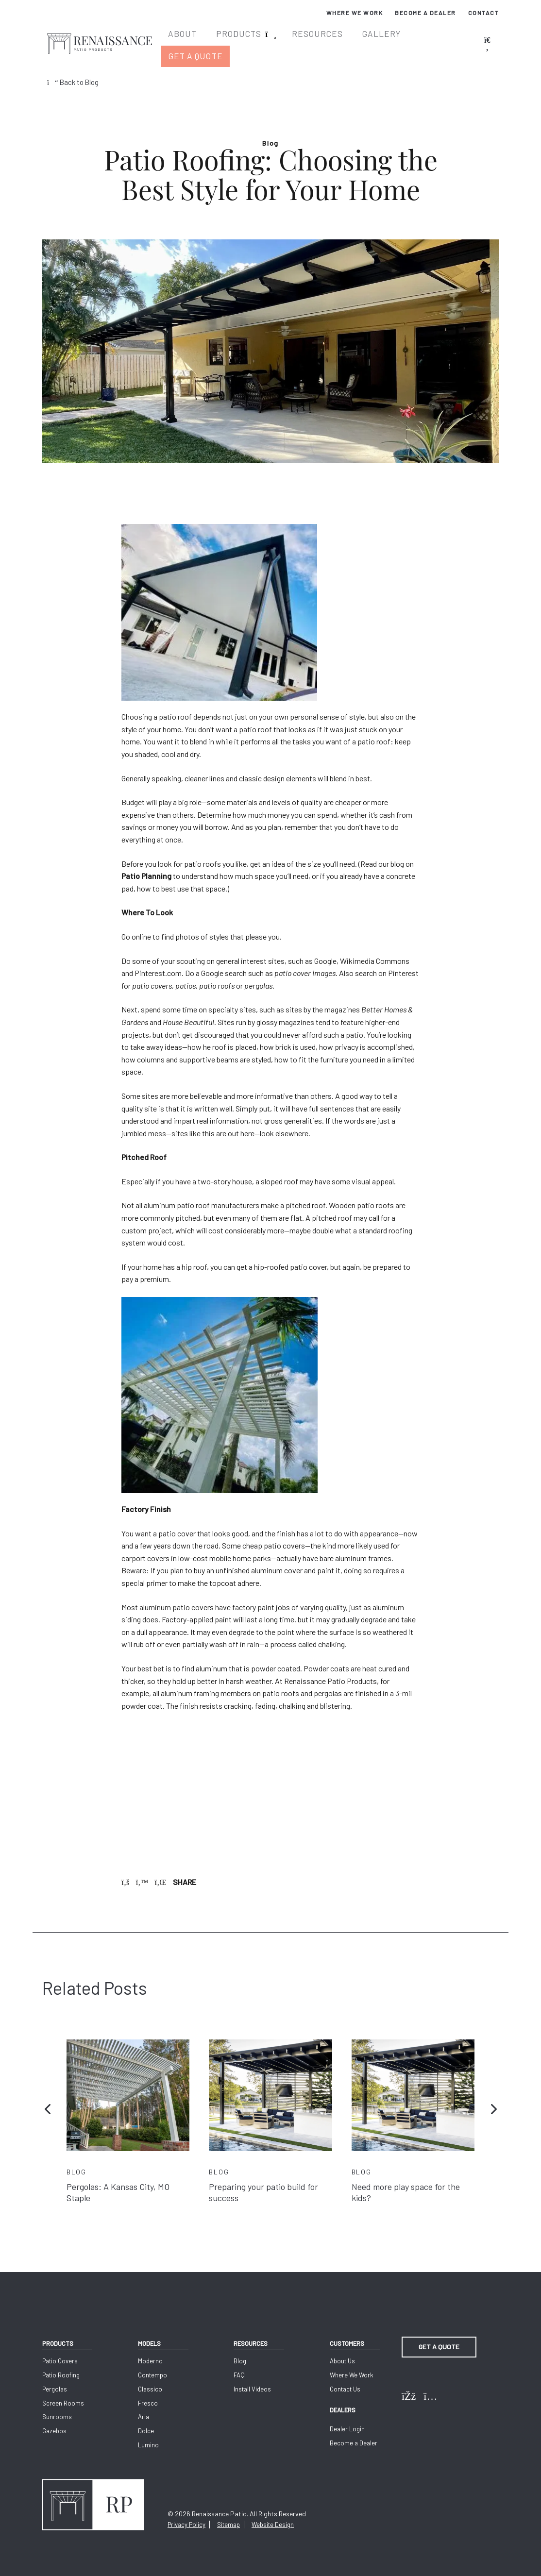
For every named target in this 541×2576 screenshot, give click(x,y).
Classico (149, 2378)
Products (248, 38)
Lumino (147, 2434)
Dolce (145, 2420)
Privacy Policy (186, 2514)
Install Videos (250, 2378)
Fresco (147, 2392)
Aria (142, 2406)
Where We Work (354, 12)
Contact (483, 12)
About (195, 38)
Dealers (339, 2399)
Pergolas (54, 2378)
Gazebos (54, 2420)
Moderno (149, 2350)
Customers (343, 2330)
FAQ (237, 2364)
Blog (238, 2350)
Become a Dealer (425, 12)
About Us (339, 2350)
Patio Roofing (61, 2364)
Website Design (273, 2514)
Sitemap (228, 2514)
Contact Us (341, 2378)
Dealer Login (343, 2420)
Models (148, 2330)
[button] (48, 2096)
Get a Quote (444, 38)
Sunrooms (57, 2406)
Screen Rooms (63, 2392)
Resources (321, 38)
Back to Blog (74, 68)
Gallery (380, 38)
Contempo (151, 2364)
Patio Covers (60, 2350)
